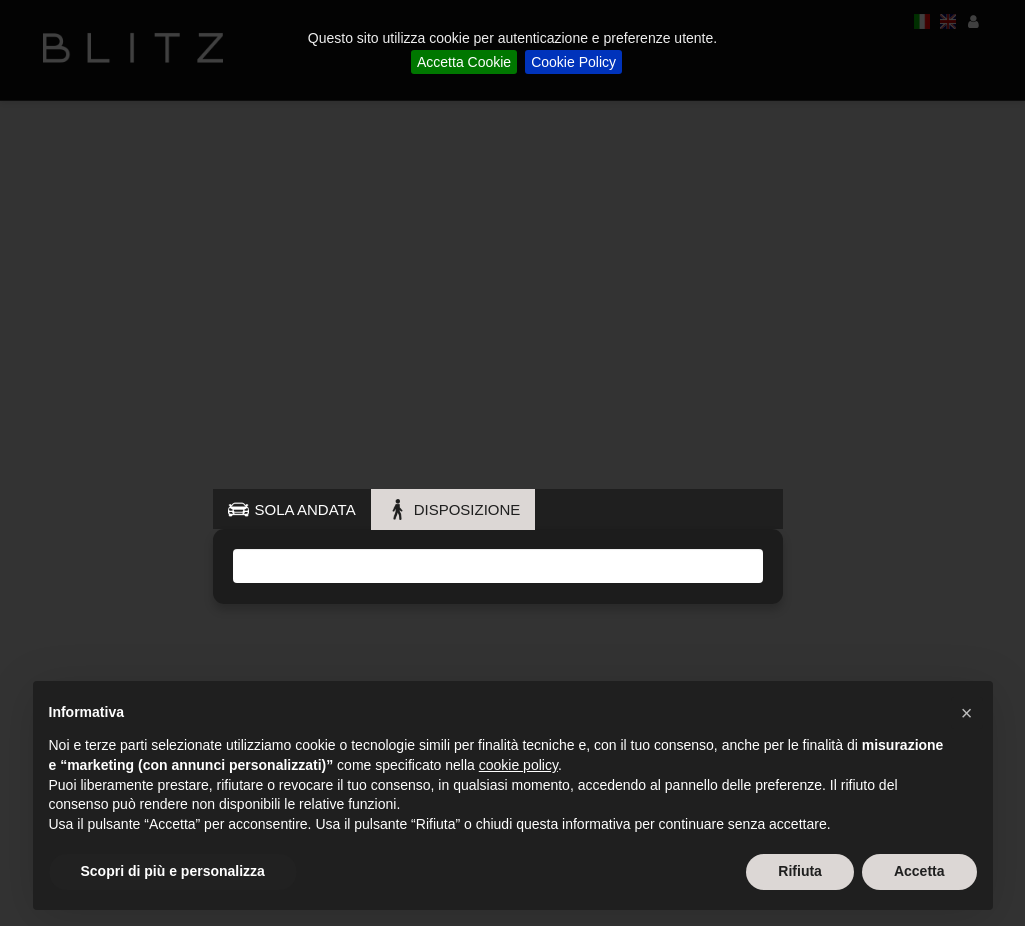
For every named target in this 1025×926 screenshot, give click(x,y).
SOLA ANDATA (305, 509)
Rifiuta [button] (800, 871)
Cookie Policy (573, 62)
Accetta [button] (919, 871)
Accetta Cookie (464, 62)
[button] (967, 713)
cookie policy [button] (518, 765)
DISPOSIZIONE (467, 509)
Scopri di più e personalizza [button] (173, 871)
